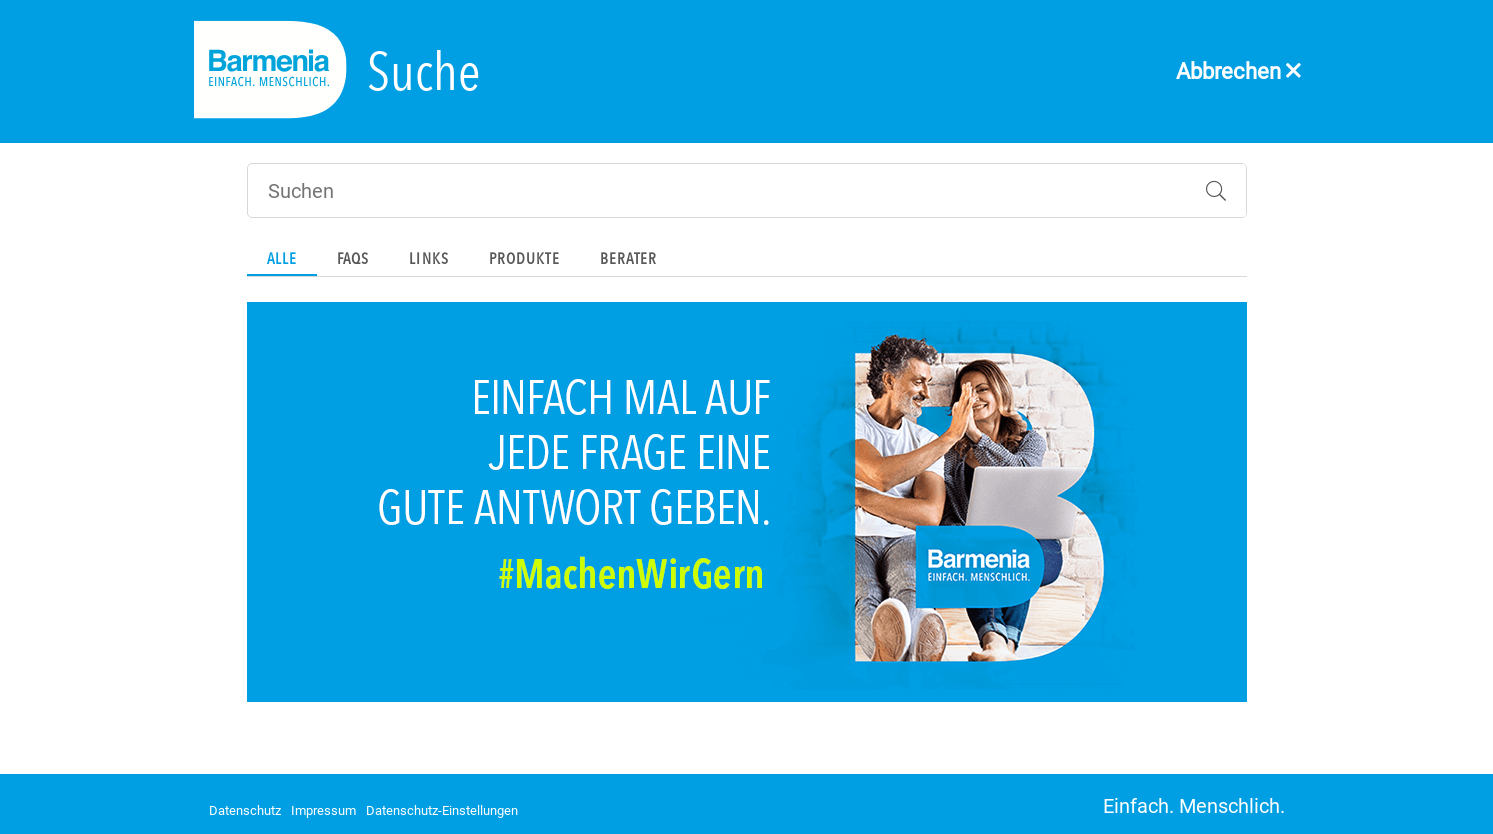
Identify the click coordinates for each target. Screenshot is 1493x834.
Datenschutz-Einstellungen (442, 810)
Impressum (323, 810)
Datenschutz (245, 810)
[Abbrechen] (1240, 52)
